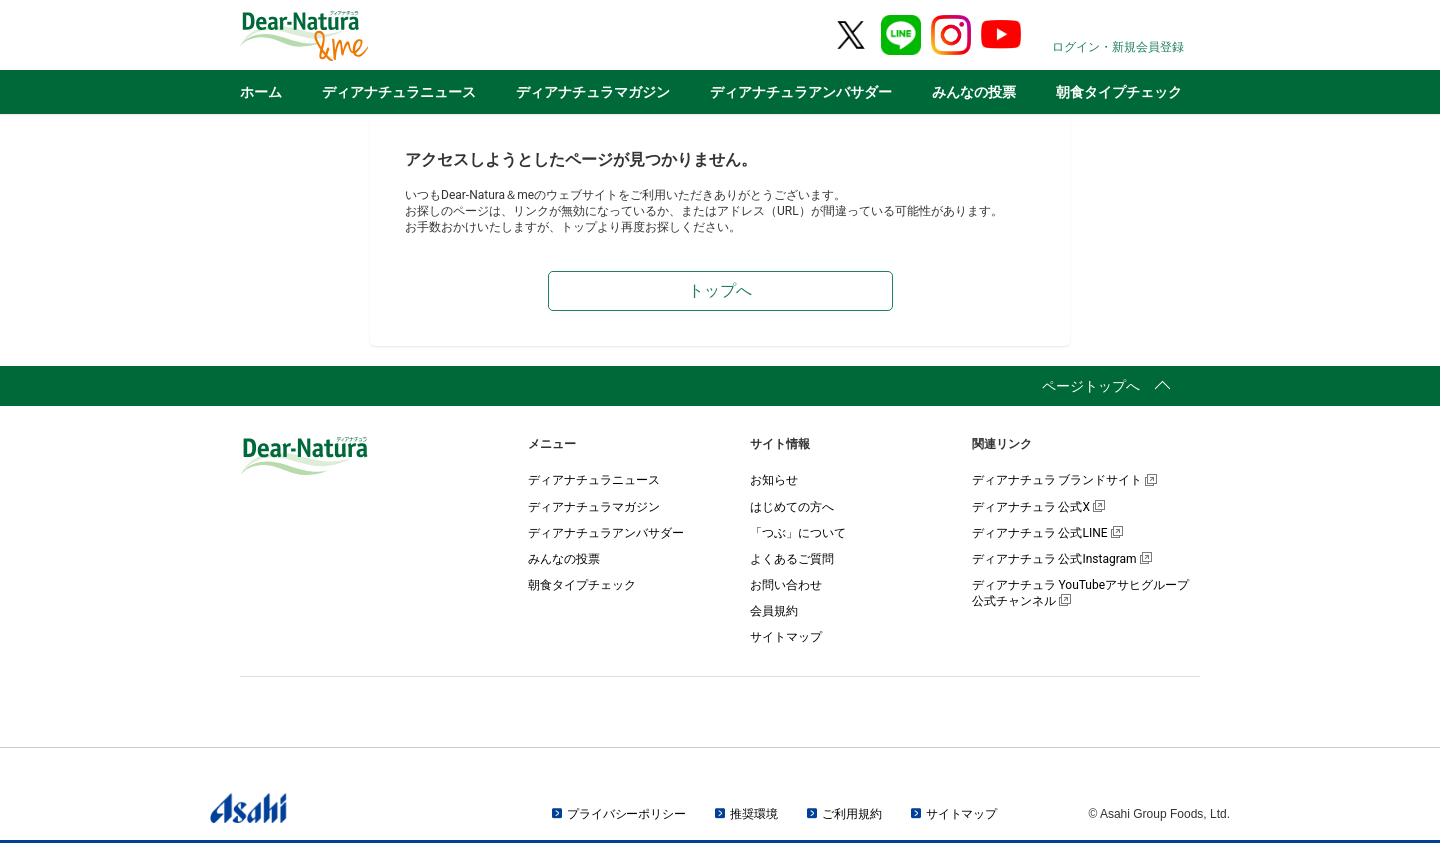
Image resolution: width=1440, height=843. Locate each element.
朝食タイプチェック (1119, 92)
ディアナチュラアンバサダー (801, 92)
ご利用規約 (851, 814)
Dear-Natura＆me (355, 36)
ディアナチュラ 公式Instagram (1062, 559)
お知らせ (774, 480)
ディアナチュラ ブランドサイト (1065, 480)
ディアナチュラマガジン (593, 92)
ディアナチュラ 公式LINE (1047, 533)
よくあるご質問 (792, 559)
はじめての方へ (792, 507)
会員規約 (774, 611)
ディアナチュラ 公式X (1039, 507)
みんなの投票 (974, 92)
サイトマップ (786, 637)
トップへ (720, 290)
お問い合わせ (786, 585)
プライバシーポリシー (626, 814)
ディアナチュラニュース (399, 92)
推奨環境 (754, 814)
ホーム (261, 92)
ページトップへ (1091, 386)
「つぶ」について (798, 533)
